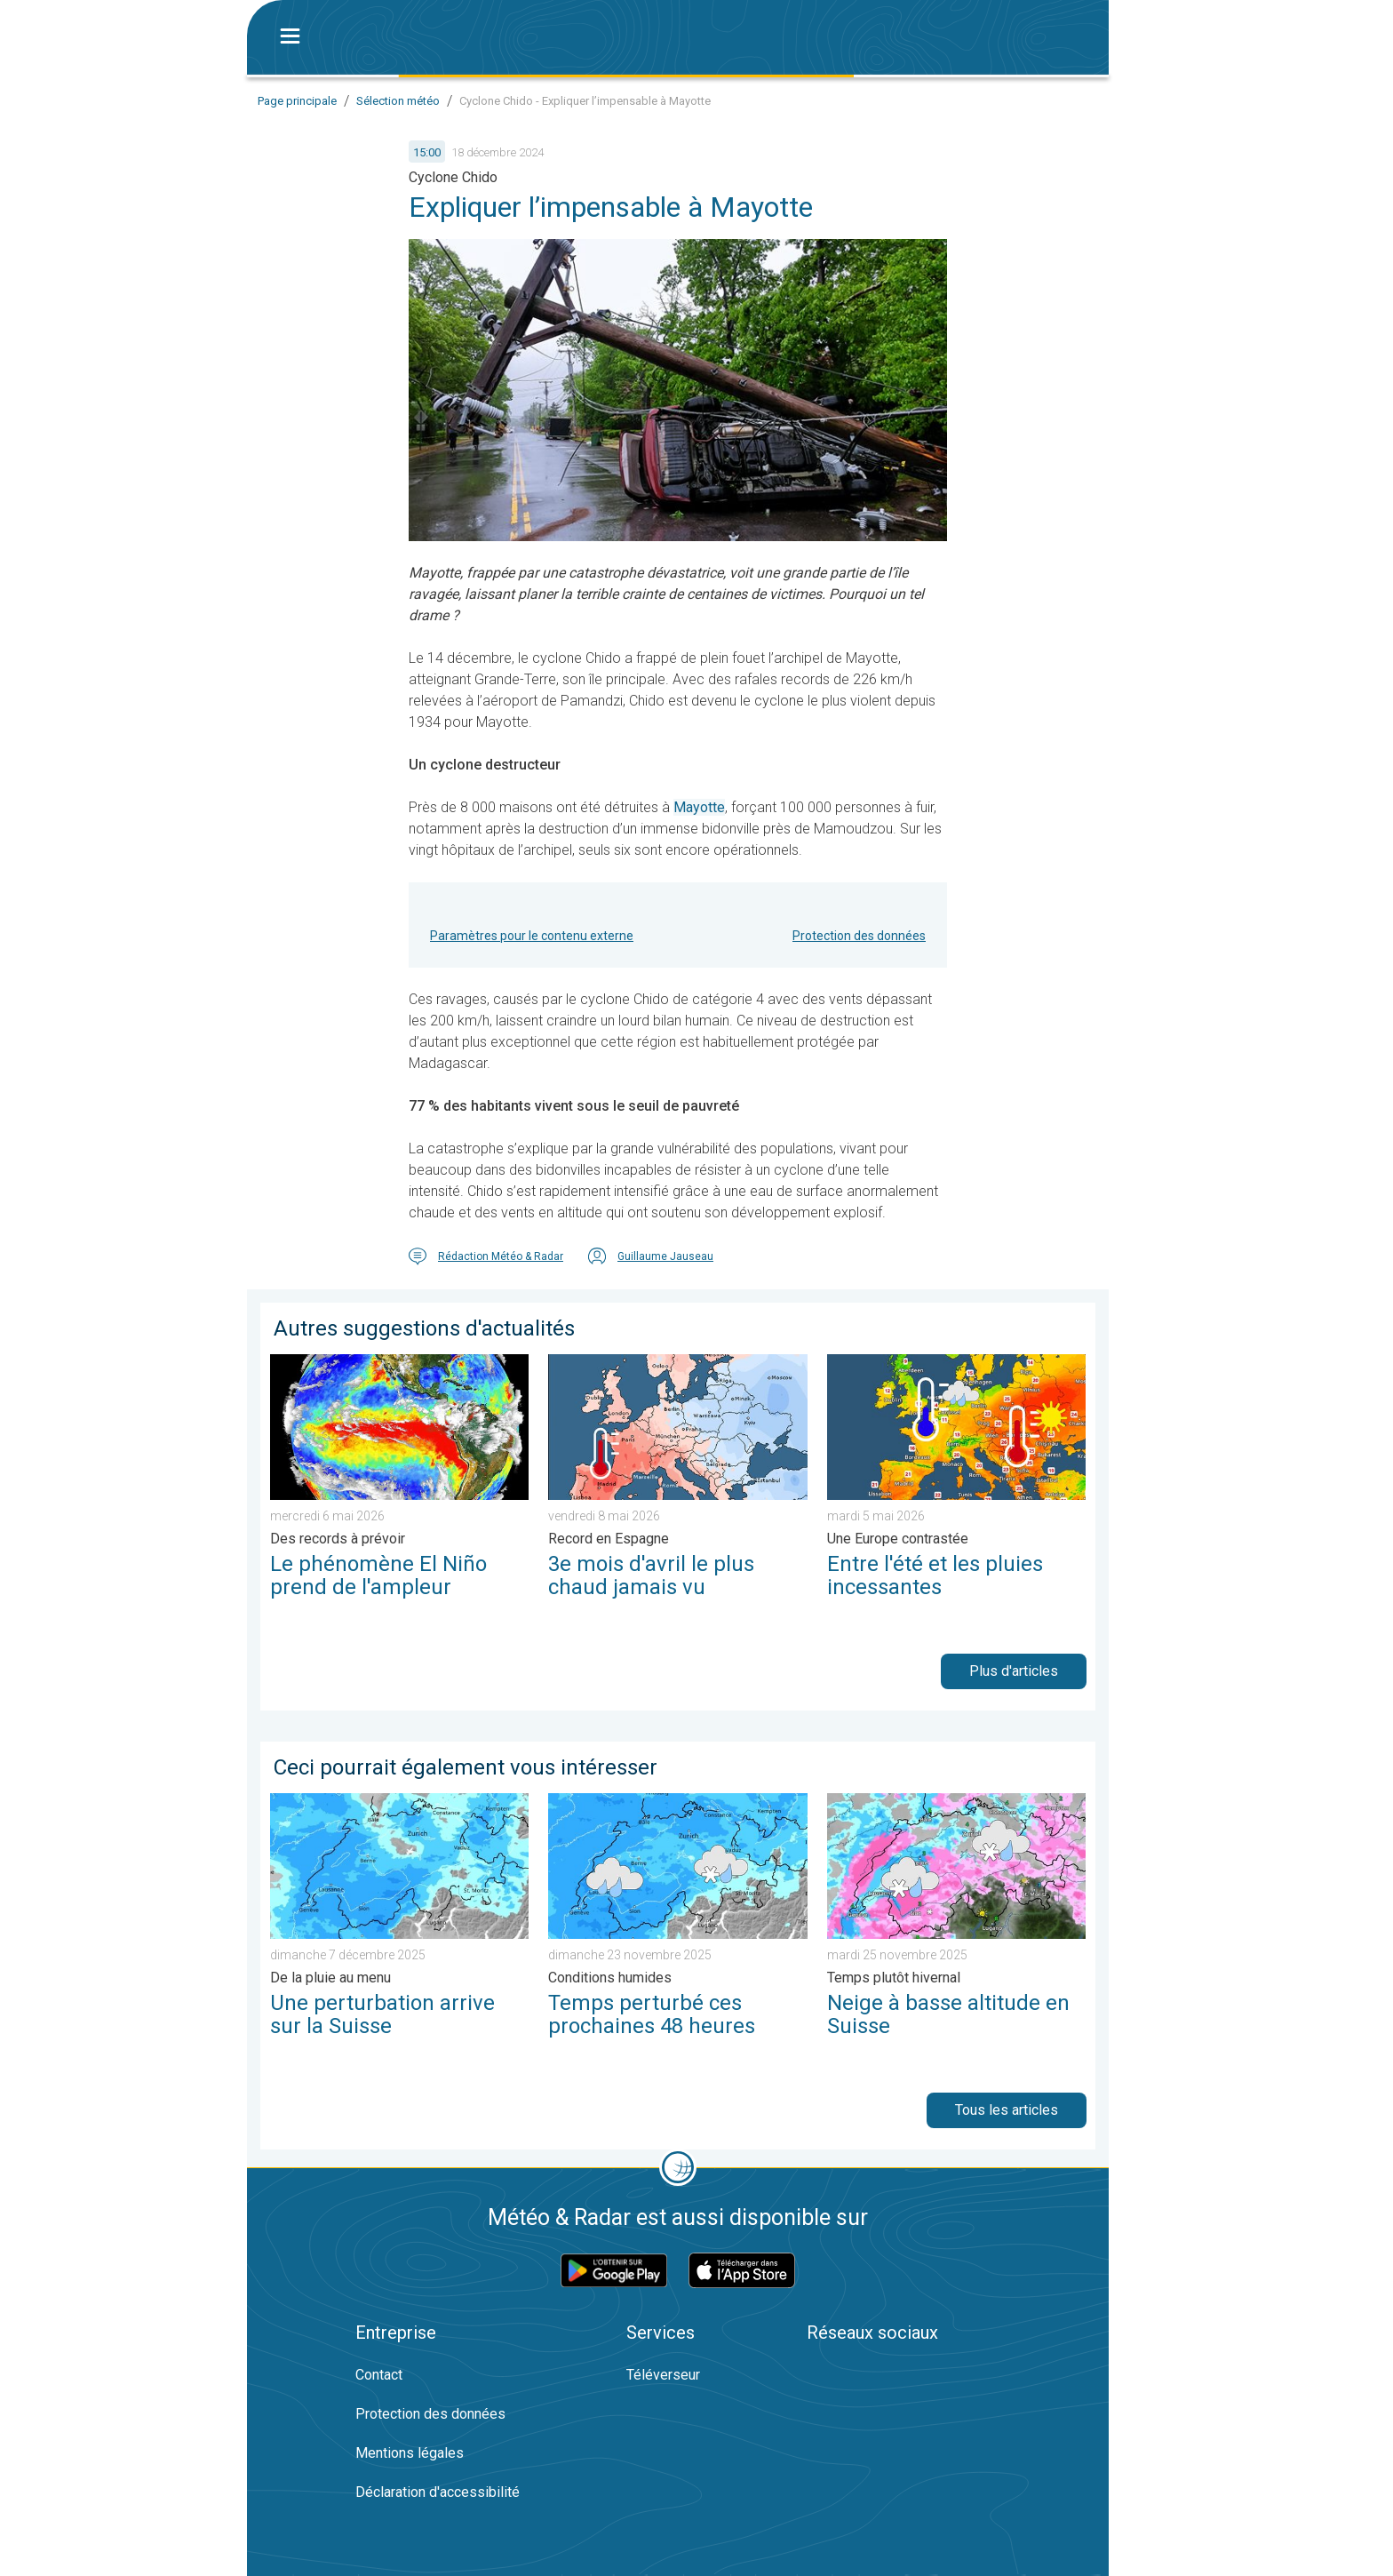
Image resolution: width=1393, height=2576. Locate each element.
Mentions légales (409, 2452)
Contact (378, 2374)
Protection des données (859, 936)
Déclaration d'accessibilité (437, 2492)
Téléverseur (663, 2374)
